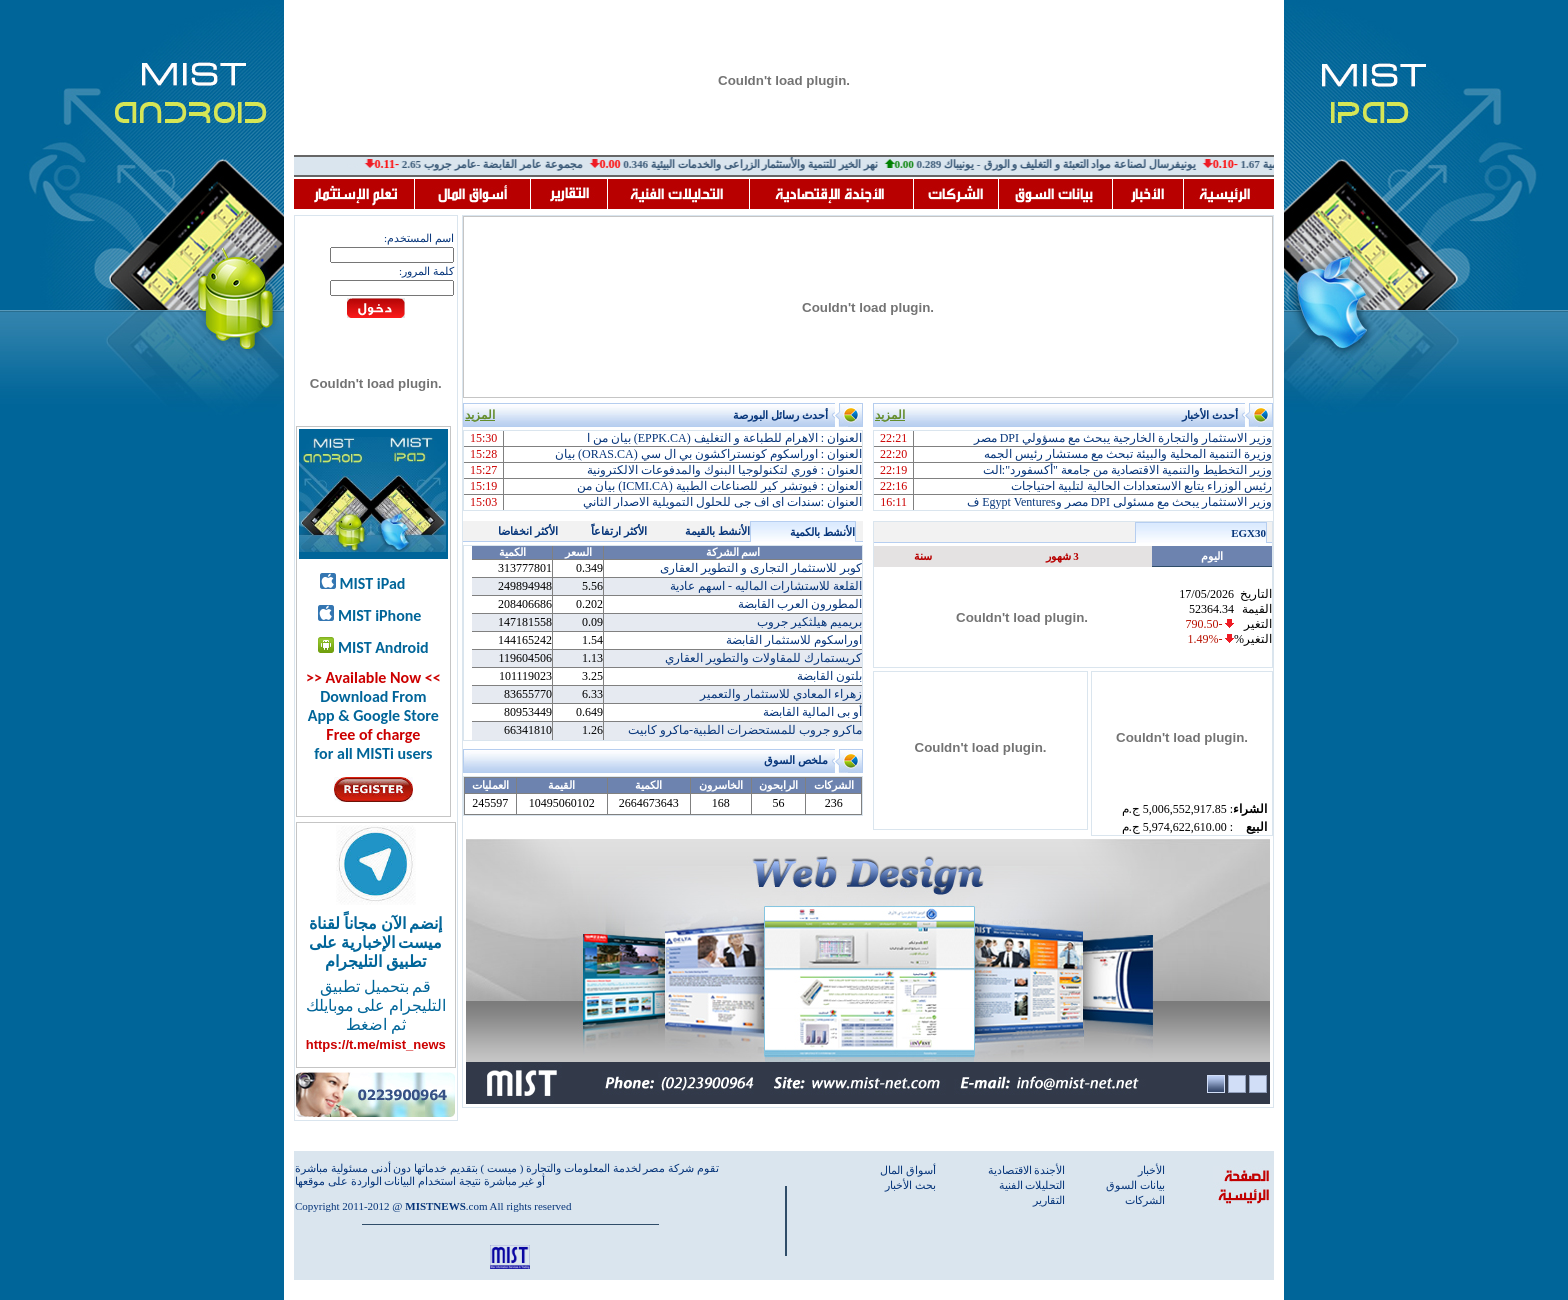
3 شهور (1062, 556)
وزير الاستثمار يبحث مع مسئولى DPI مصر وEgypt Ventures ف (1119, 502)
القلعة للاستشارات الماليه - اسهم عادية (766, 586)
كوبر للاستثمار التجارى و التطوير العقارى (761, 568)
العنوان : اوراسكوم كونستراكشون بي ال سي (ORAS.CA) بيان (708, 454)
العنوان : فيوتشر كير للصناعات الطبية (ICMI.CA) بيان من (719, 486)
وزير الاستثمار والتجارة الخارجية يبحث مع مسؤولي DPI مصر (1123, 438)
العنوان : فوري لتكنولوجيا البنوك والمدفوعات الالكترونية (724, 470)
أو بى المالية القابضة (812, 712)
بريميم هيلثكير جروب (809, 622)
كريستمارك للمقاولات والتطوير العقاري (763, 658)
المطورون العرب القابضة (800, 604)
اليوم (1212, 556)
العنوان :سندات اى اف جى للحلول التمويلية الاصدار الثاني (722, 502)
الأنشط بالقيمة (717, 531)
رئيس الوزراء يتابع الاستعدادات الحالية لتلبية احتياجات (1141, 486)
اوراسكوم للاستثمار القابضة (794, 640)
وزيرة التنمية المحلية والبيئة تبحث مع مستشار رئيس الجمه (1128, 454)
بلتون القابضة (829, 676)
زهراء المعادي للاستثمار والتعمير (781, 694)
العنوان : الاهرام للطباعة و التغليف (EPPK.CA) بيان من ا (724, 438)
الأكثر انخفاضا (528, 531)
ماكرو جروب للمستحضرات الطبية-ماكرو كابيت (745, 730)
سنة (923, 556)
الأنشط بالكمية (822, 532)
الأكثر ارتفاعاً (619, 531)
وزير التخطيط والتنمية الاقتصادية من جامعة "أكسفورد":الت (1127, 470)
